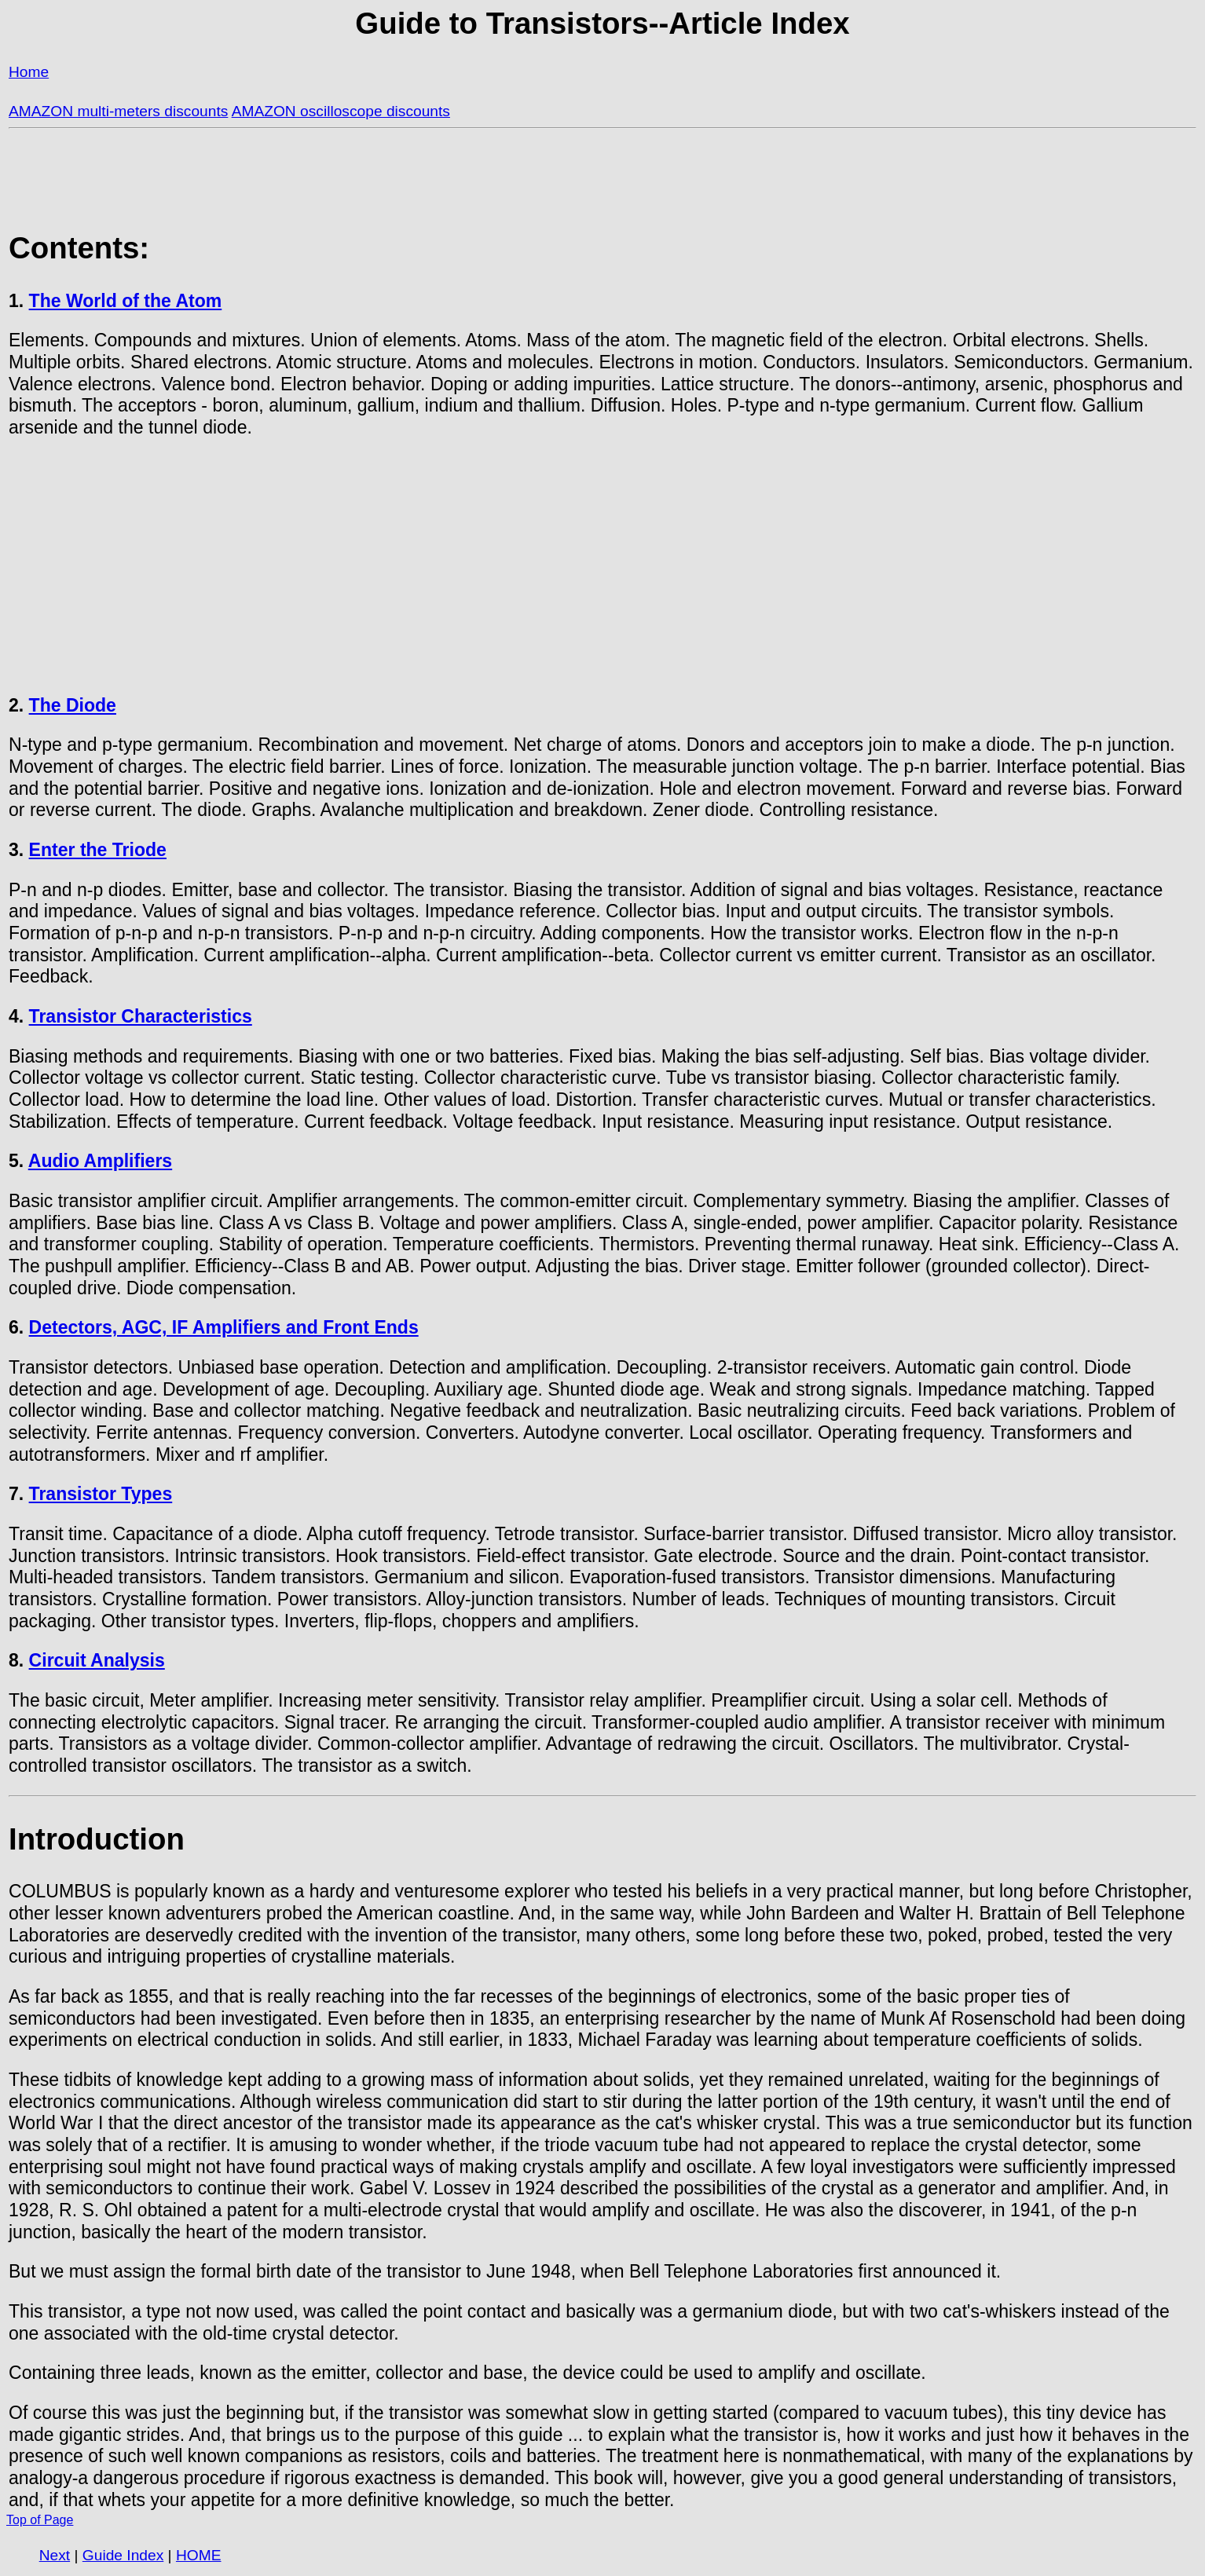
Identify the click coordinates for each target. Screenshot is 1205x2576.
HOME (199, 2555)
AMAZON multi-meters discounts (118, 111)
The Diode (72, 705)
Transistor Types (101, 1494)
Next (54, 2555)
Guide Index (122, 2555)
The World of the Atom (125, 301)
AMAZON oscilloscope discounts (341, 111)
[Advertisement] (602, 567)
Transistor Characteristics (140, 1016)
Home (29, 72)
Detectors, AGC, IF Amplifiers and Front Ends (224, 1327)
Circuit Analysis (97, 1660)
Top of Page (39, 2520)
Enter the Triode (98, 850)
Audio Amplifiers (100, 1161)
